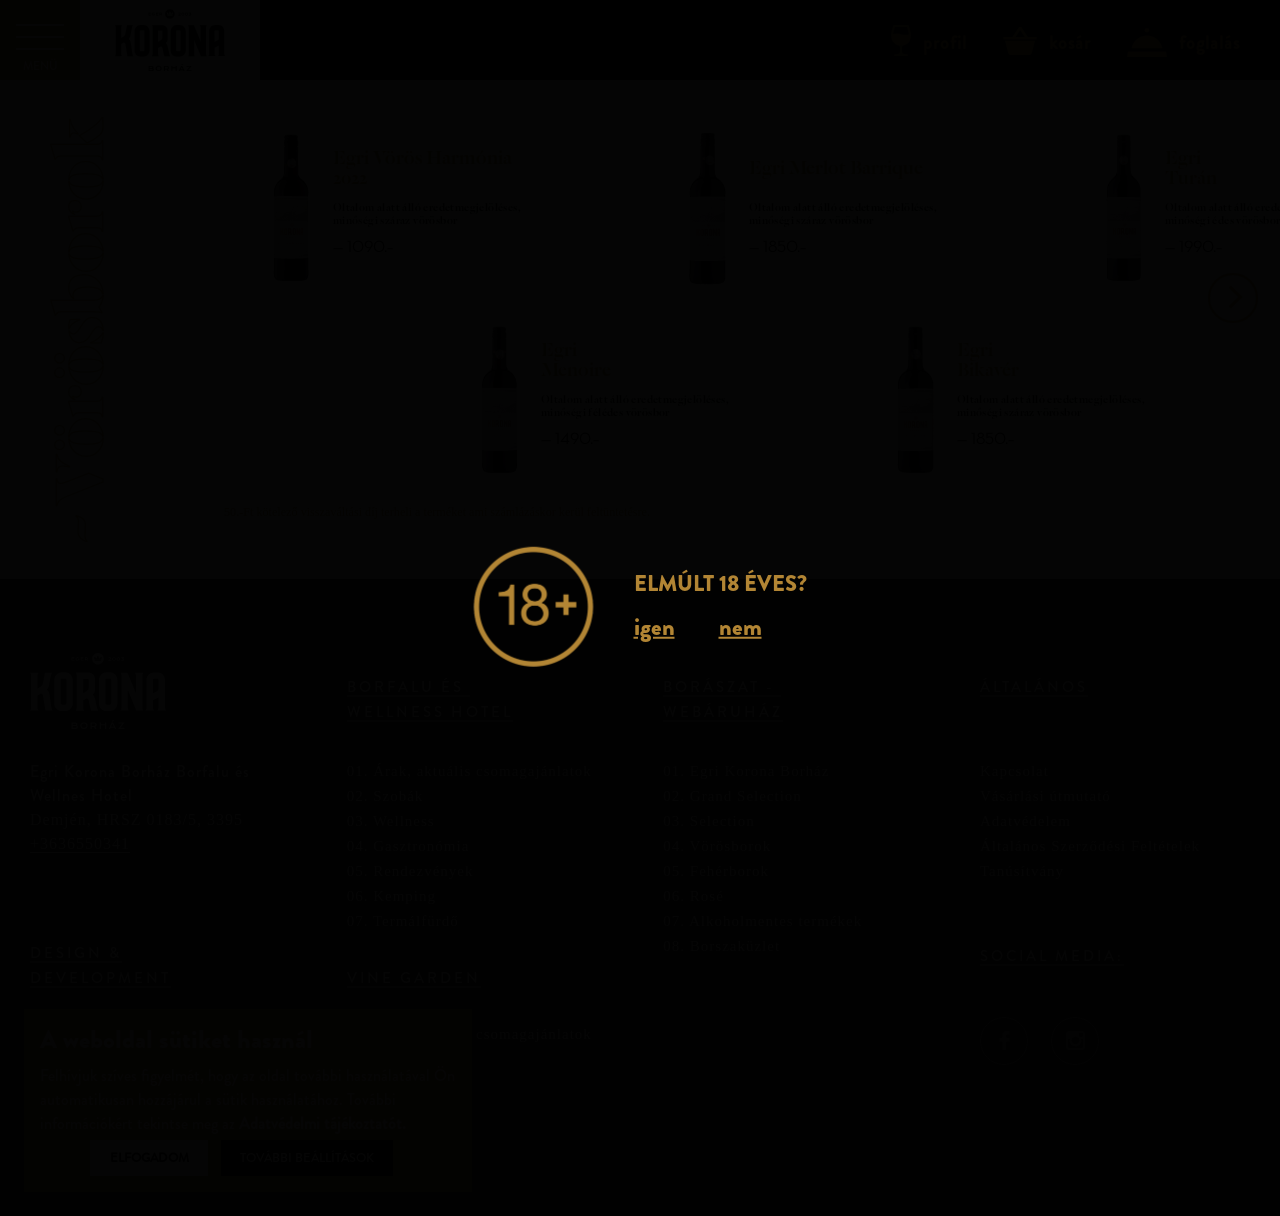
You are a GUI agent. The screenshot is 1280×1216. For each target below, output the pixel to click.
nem (740, 627)
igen (654, 627)
